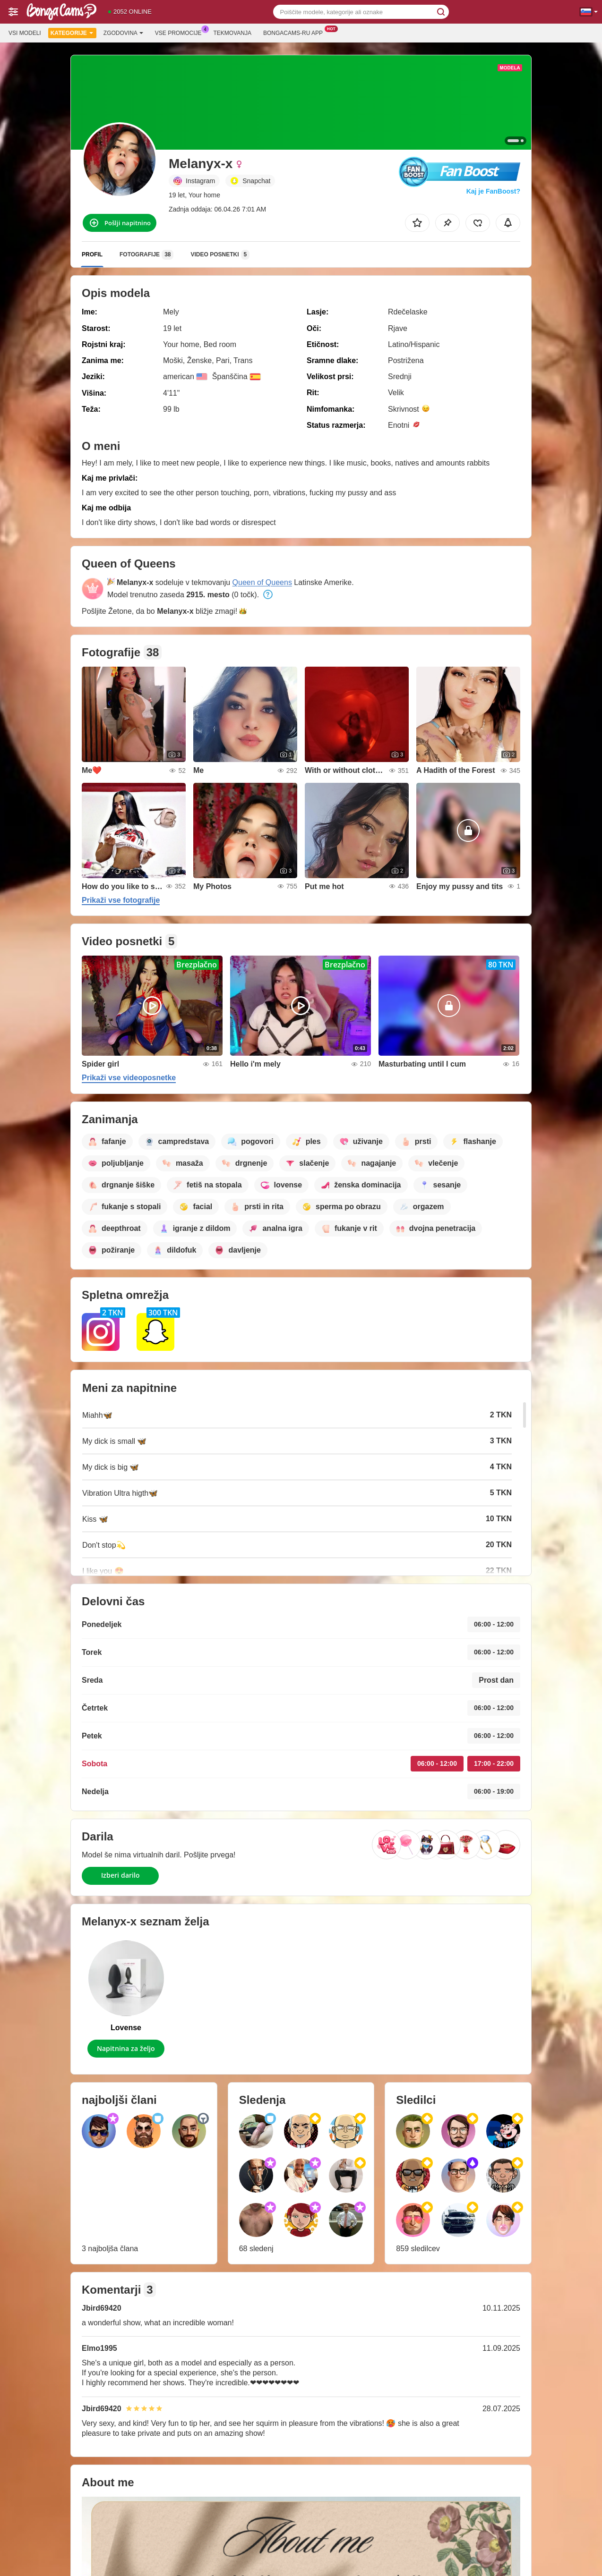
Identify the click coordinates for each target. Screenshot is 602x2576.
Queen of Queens (262, 582)
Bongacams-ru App (295, 32)
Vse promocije (180, 32)
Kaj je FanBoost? (493, 191)
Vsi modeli (25, 33)
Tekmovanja (232, 33)
